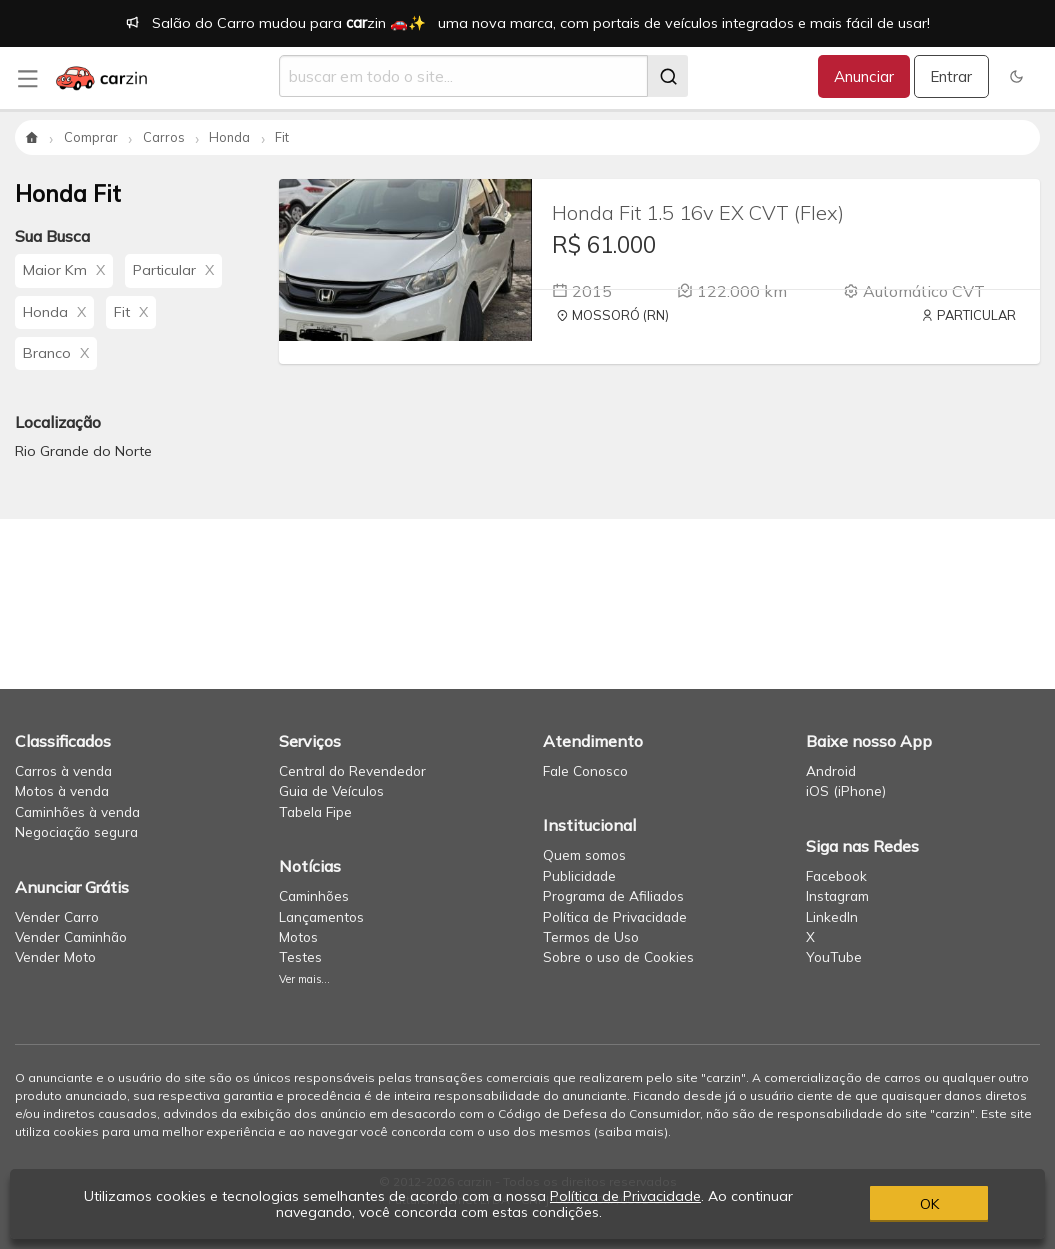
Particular (173, 270)
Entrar (951, 76)
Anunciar (864, 76)
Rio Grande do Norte (83, 451)
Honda (54, 312)
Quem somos (584, 854)
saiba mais (631, 1131)
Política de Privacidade (615, 916)
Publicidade (579, 875)
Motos (298, 936)
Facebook (836, 875)
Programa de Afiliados (613, 895)
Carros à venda (63, 770)
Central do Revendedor (352, 770)
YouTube (834, 956)
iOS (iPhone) (846, 790)
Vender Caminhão (71, 936)
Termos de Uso (591, 936)
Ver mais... (304, 979)
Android (831, 770)
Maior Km (64, 270)
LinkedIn (832, 916)
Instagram (837, 895)
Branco (56, 353)
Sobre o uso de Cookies (618, 956)
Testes (300, 956)
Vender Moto (55, 956)
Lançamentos (321, 916)
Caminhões (314, 895)
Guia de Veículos (331, 790)
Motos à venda (62, 790)
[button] (1016, 76)
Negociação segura (76, 831)
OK (929, 1204)
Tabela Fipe (315, 811)
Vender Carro (57, 916)
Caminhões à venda (77, 811)
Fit (131, 312)
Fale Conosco (585, 770)
